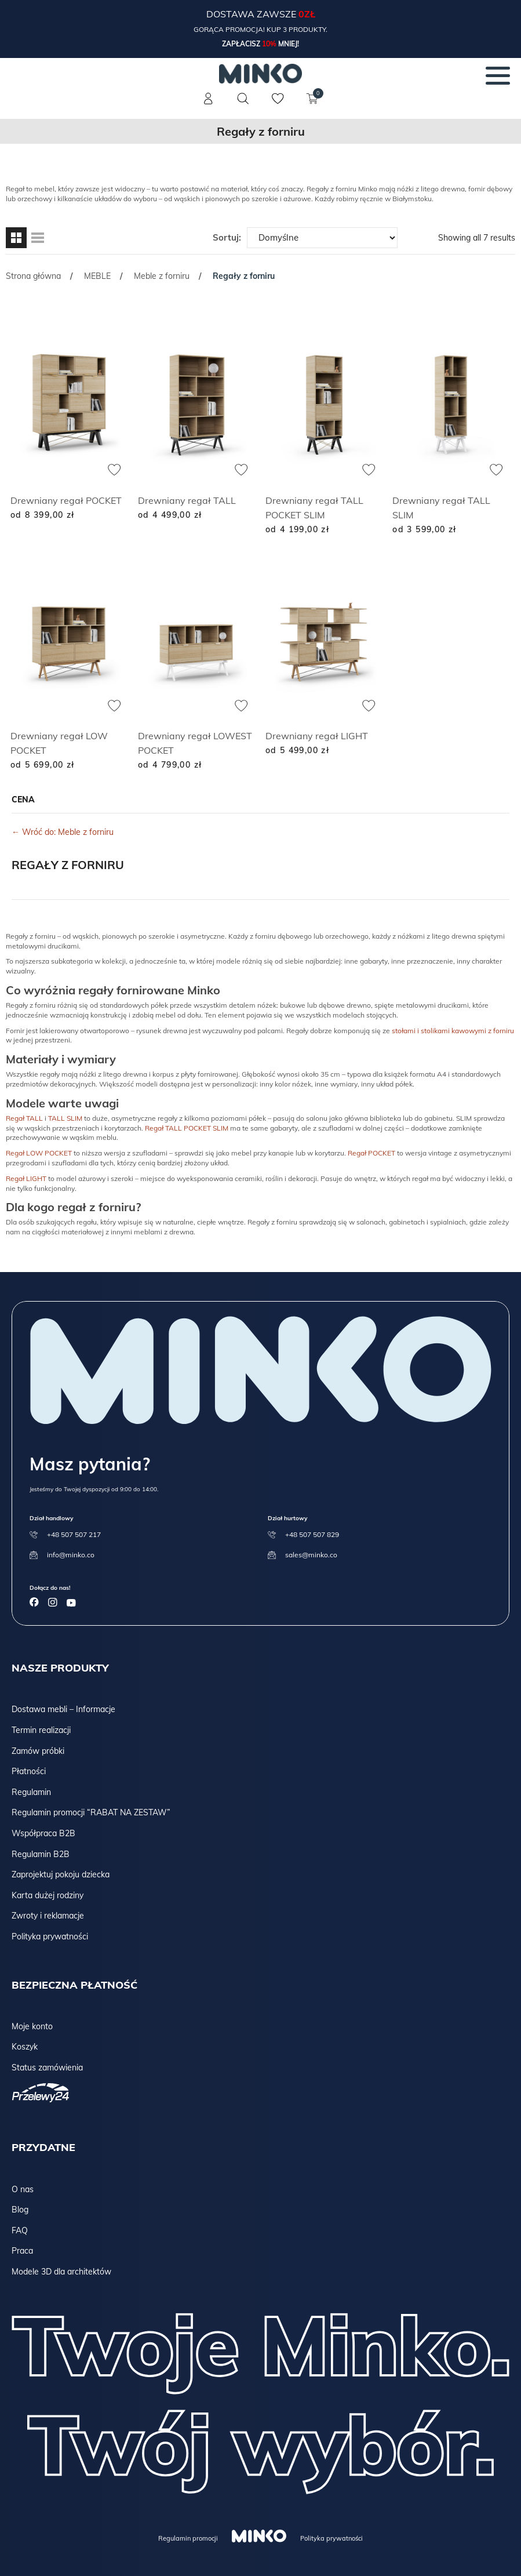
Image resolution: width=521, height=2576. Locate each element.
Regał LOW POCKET (39, 1153)
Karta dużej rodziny (47, 1895)
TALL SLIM (65, 1118)
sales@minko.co (311, 1554)
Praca (22, 2251)
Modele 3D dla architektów (61, 2271)
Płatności (29, 1771)
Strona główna (33, 276)
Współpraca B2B (43, 1833)
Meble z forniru (162, 276)
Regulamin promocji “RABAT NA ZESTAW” (91, 1812)
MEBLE (97, 276)
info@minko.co (70, 1554)
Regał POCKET (371, 1153)
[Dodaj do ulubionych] (114, 470)
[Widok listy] (37, 237)
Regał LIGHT (26, 1178)
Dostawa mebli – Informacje (63, 1709)
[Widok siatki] (16, 237)
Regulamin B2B (41, 1854)
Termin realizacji (41, 1730)
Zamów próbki (38, 1751)
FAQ (20, 2230)
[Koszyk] (313, 105)
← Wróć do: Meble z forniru (63, 832)
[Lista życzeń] (278, 105)
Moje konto (32, 2026)
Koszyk (25, 2046)
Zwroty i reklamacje (48, 1915)
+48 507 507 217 (74, 1534)
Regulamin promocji (188, 2538)
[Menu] (497, 75)
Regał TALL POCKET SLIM (186, 1128)
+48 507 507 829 (312, 1534)
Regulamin (31, 1792)
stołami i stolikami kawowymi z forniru (453, 1030)
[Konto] (208, 105)
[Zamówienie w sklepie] (322, 237)
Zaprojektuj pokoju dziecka (61, 1874)
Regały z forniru (68, 865)
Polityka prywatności (50, 1936)
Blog (20, 2209)
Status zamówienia (47, 2067)
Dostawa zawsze (252, 14)
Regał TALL (24, 1118)
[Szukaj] (243, 98)
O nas (23, 2189)
